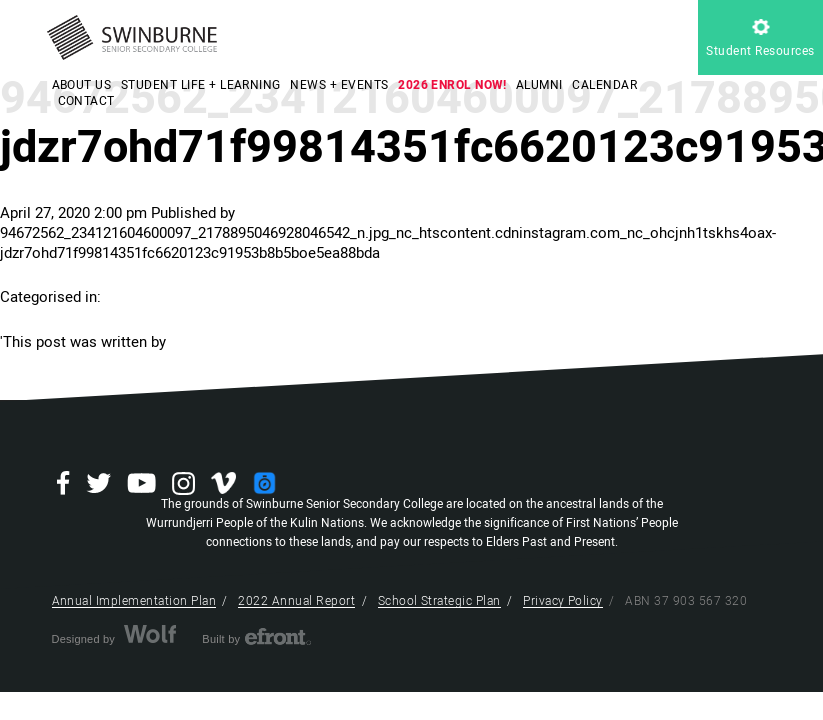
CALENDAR (604, 85)
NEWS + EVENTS (339, 85)
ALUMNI (539, 85)
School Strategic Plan (439, 601)
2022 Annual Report (296, 601)
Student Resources (760, 39)
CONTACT (86, 101)
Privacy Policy (563, 601)
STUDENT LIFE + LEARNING (201, 85)
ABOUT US (82, 85)
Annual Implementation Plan (134, 601)
